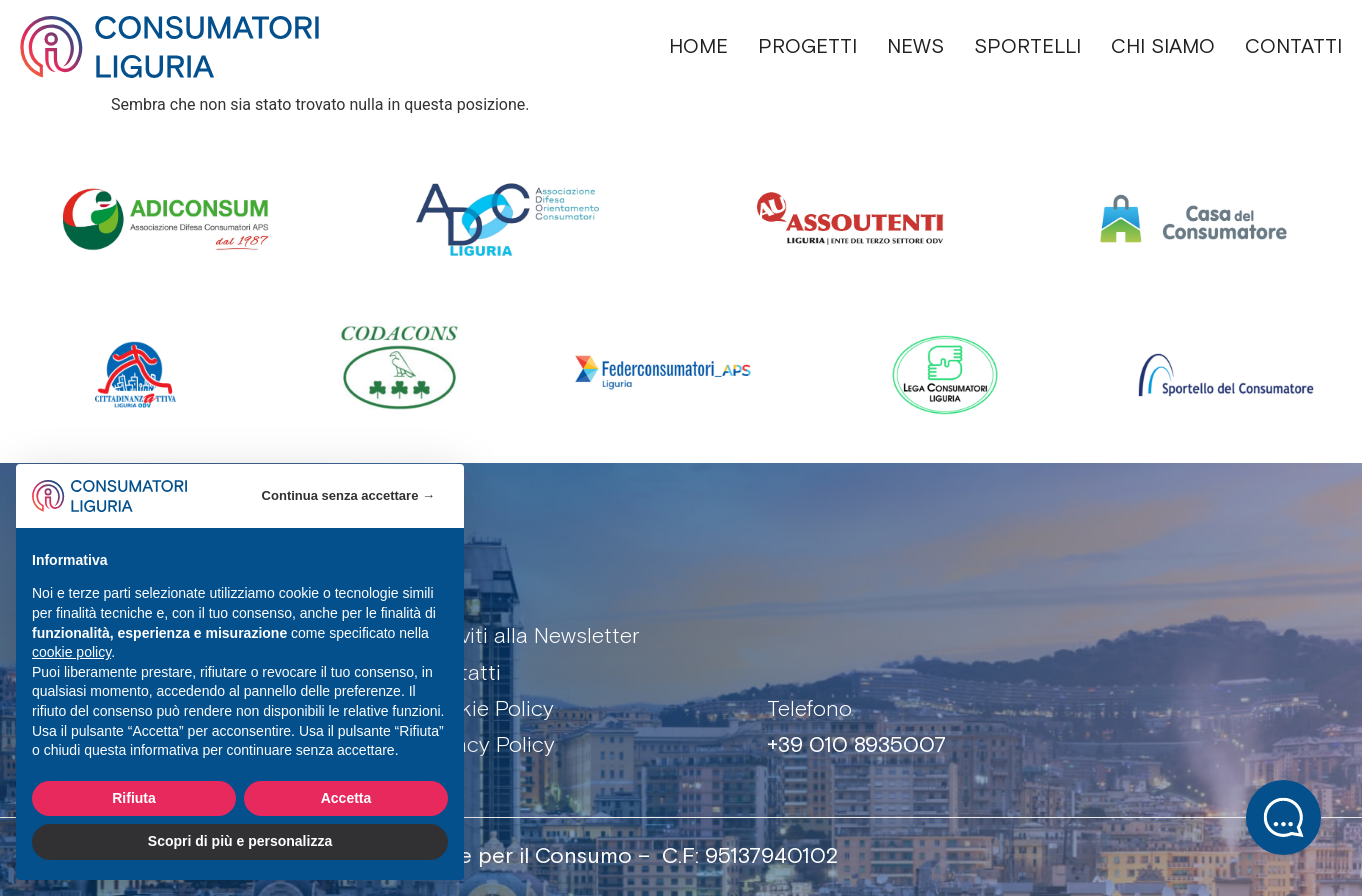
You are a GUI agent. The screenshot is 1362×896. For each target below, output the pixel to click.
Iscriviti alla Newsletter (529, 637)
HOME (698, 47)
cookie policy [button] (71, 652)
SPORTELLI (1027, 47)
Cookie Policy (487, 710)
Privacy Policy (487, 746)
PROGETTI (807, 47)
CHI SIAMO (1163, 47)
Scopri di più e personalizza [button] (240, 841)
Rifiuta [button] (134, 798)
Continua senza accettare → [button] (348, 495)
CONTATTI (1293, 47)
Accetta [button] (346, 798)
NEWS (915, 47)
